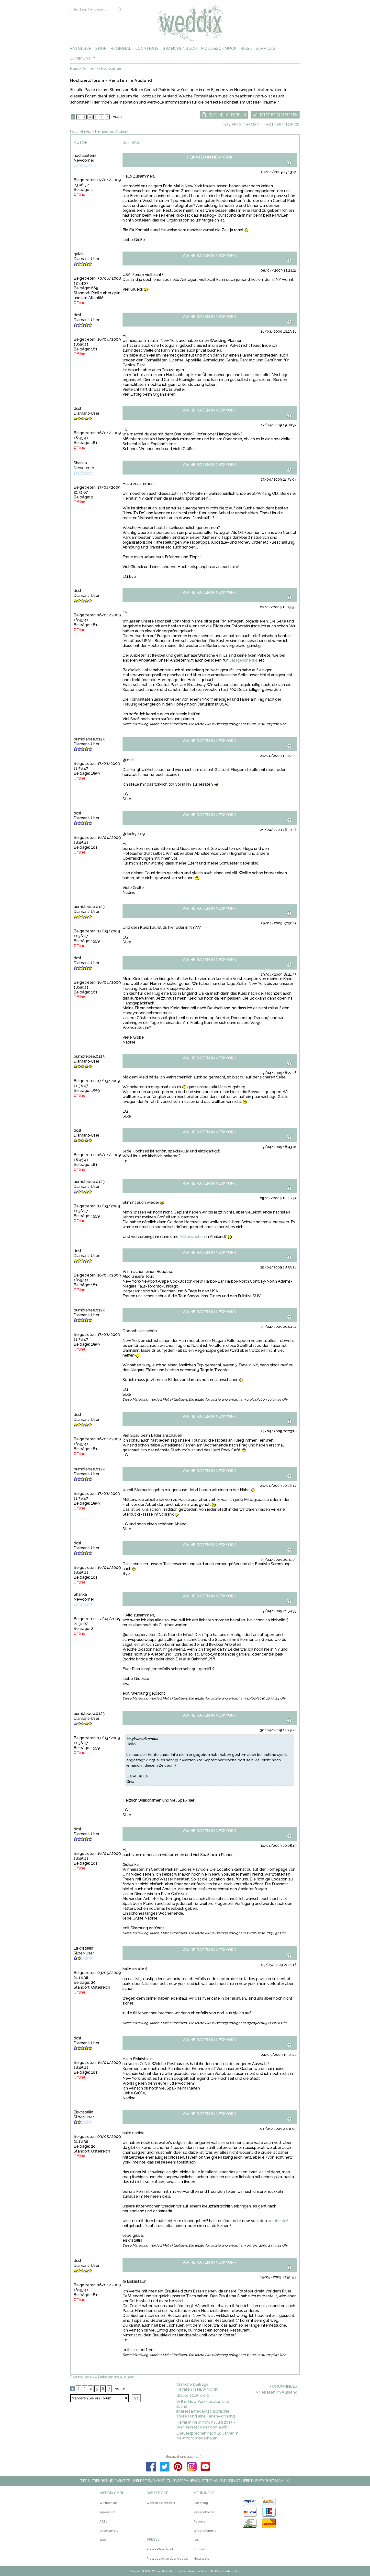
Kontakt (200, 2549)
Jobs (103, 2540)
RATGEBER (81, 48)
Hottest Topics (282, 124)
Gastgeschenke (243, 660)
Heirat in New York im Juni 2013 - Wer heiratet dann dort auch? (205, 2424)
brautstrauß (278, 2220)
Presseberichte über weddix (167, 2558)
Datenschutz (109, 2531)
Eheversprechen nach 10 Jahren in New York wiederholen (207, 2435)
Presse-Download (160, 2549)
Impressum (107, 2512)
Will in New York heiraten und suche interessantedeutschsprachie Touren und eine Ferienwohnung (205, 2408)
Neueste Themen (241, 124)
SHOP (101, 48)
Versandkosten (204, 2512)
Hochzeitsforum (112, 68)
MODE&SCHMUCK (219, 48)
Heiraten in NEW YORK (197, 2389)
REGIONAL (121, 48)
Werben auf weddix (160, 2503)
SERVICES (265, 48)
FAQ (197, 2540)
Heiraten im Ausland (111, 131)
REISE (246, 48)
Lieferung (201, 2503)
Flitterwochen (192, 1236)
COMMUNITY (83, 58)
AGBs (103, 2521)
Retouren (200, 2521)
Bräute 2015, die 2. (193, 2395)
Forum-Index (80, 131)
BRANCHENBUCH (179, 48)
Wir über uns (108, 2503)
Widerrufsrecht (205, 2531)
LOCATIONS (147, 48)
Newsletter (202, 2558)
